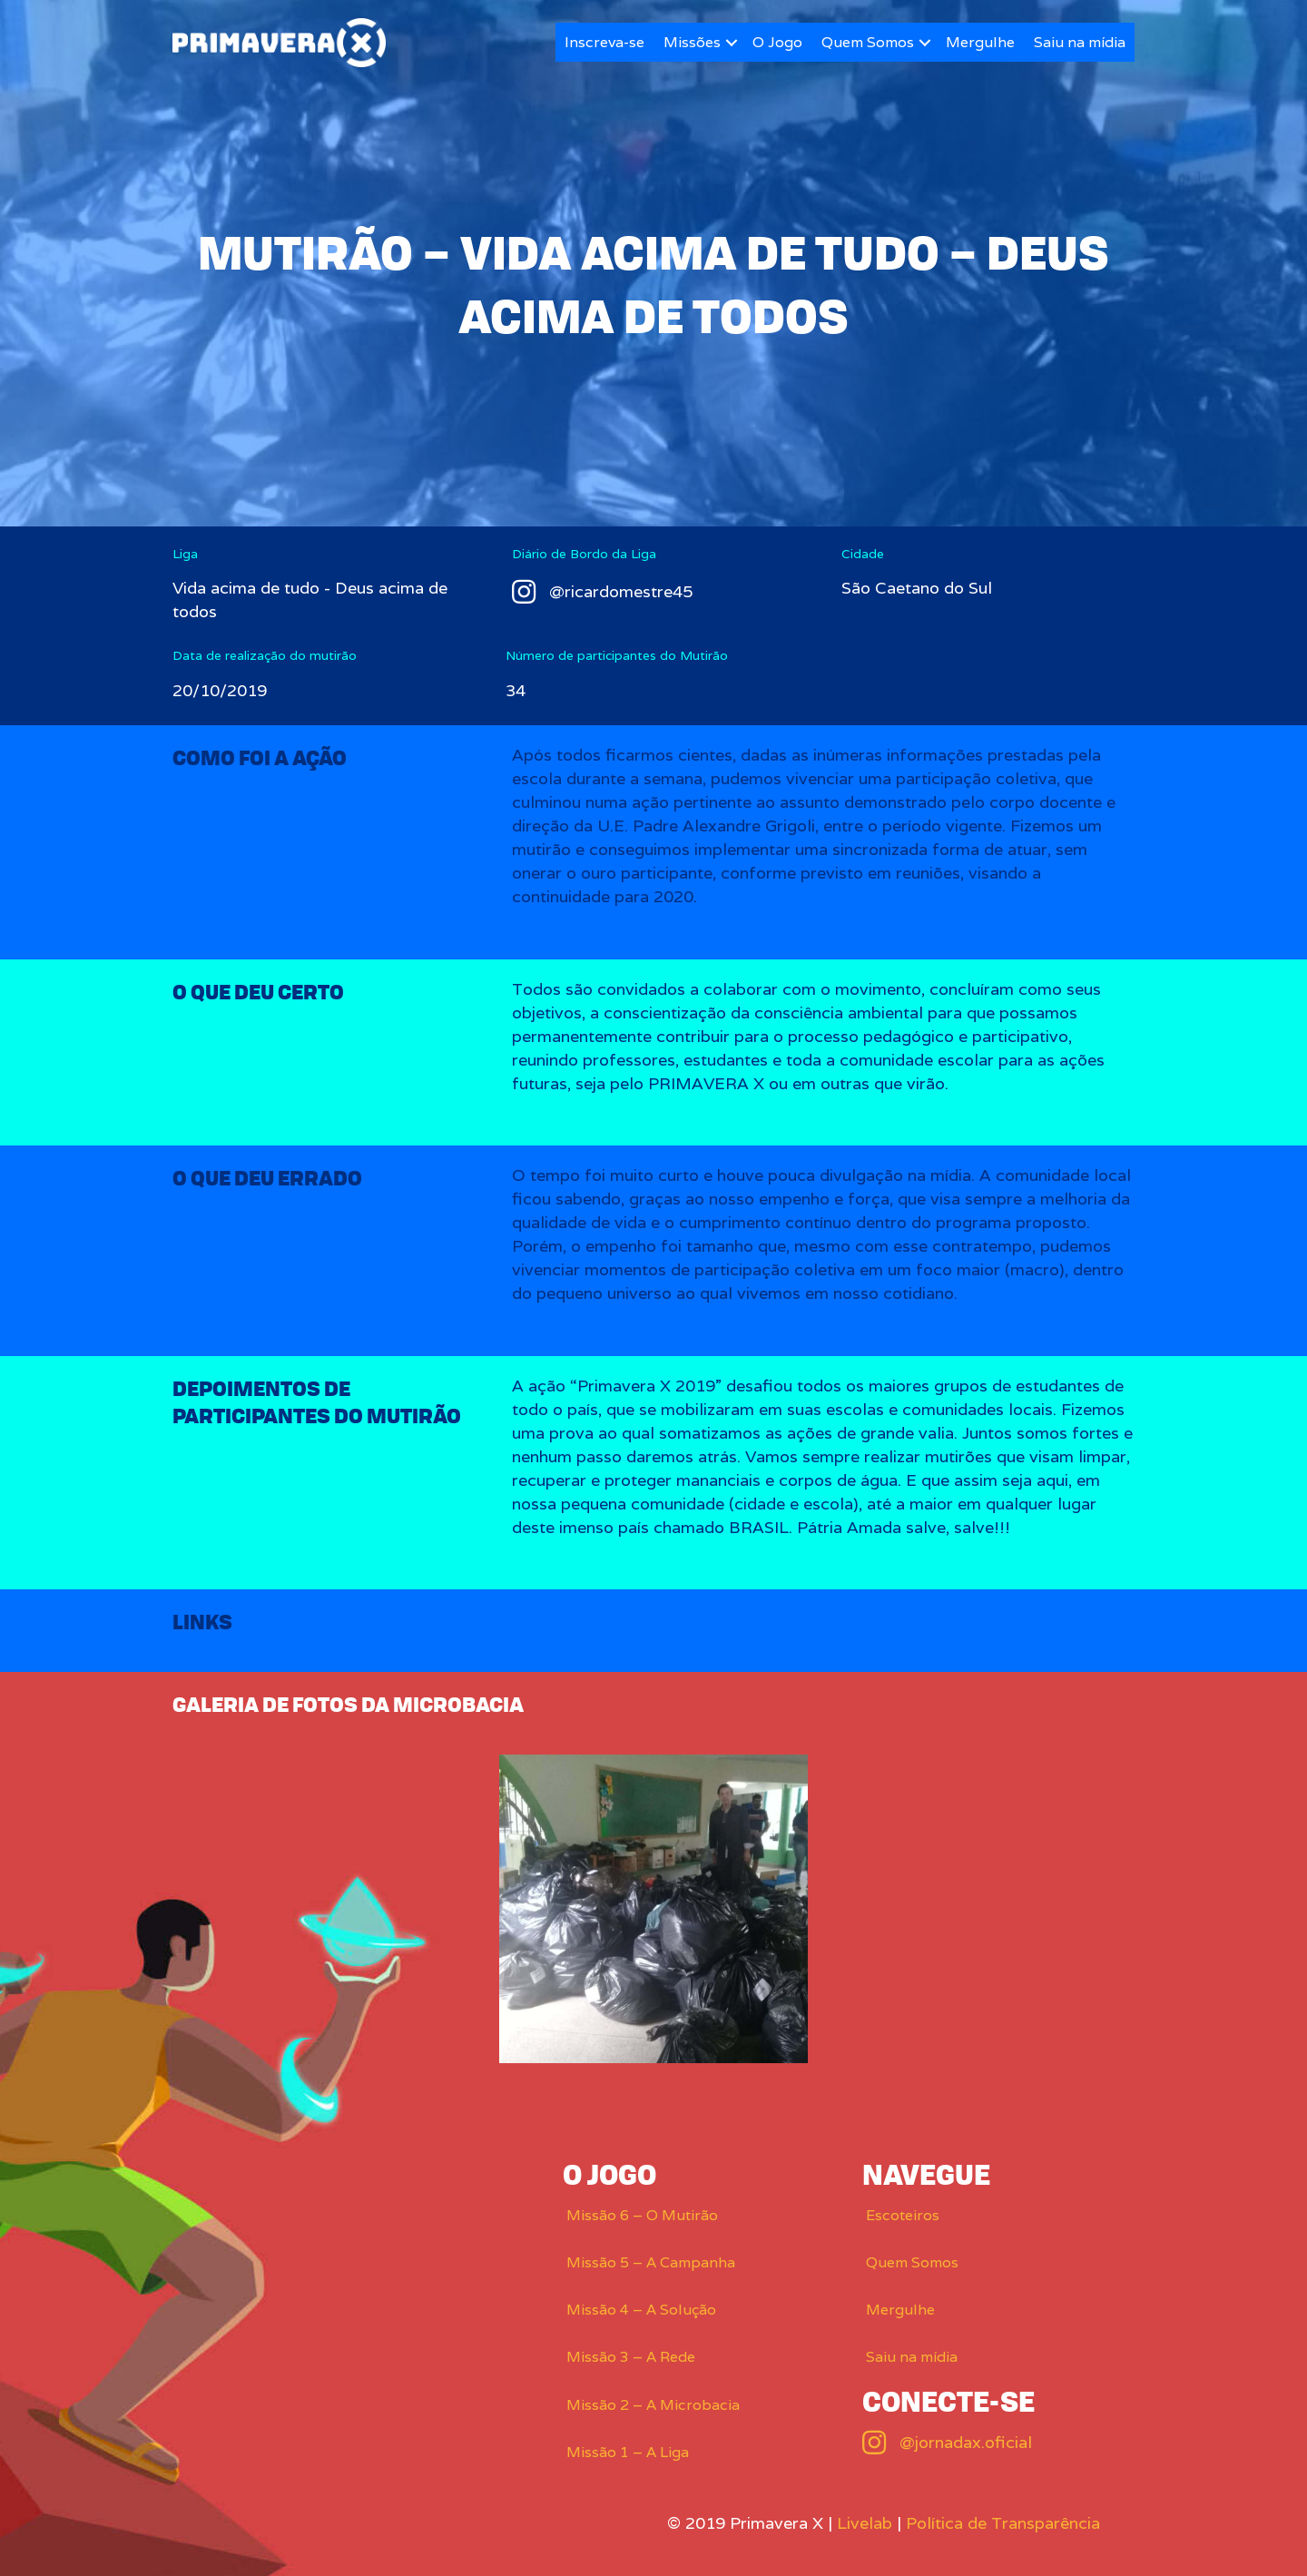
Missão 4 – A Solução (641, 2309)
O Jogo (777, 42)
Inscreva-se (604, 42)
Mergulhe (980, 42)
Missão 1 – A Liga (627, 2452)
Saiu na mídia (1079, 42)
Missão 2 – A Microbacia (653, 2404)
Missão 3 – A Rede (630, 2356)
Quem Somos (867, 42)
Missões (692, 42)
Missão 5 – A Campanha (650, 2262)
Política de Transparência (1003, 2522)
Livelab (864, 2522)
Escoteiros (902, 2215)
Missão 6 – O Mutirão (642, 2215)
